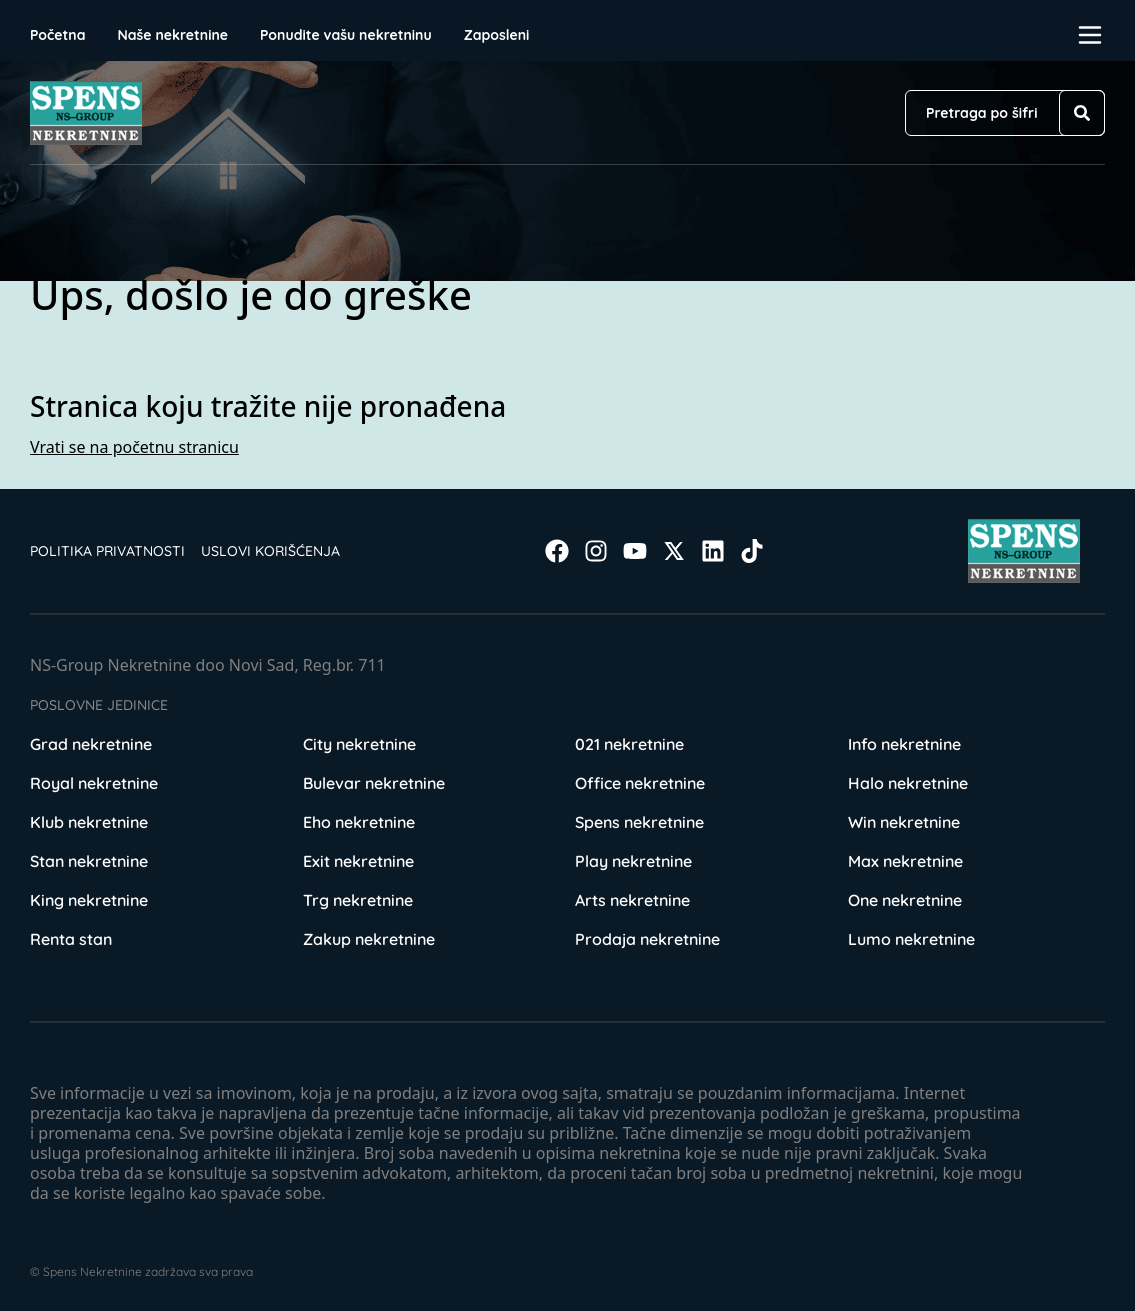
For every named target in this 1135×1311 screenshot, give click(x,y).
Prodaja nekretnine (647, 939)
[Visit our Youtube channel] (635, 551)
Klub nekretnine (89, 822)
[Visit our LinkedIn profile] (713, 551)
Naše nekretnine (172, 35)
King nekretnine (89, 900)
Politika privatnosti (107, 551)
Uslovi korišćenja (270, 551)
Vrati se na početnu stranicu (134, 447)
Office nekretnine (640, 783)
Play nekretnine (633, 861)
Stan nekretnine (89, 861)
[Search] (1082, 113)
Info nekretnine (904, 744)
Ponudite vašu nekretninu (346, 35)
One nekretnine (905, 900)
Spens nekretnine (639, 822)
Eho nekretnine (359, 822)
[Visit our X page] (674, 551)
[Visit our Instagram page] (596, 551)
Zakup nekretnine (369, 939)
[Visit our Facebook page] (557, 551)
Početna (57, 35)
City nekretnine (359, 744)
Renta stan (71, 939)
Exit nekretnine (358, 861)
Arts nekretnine (632, 900)
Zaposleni (497, 35)
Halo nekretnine (908, 783)
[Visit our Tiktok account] (752, 551)
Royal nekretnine (94, 783)
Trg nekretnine (358, 900)
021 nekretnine (629, 744)
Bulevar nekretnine (374, 783)
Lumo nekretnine (911, 939)
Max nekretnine (905, 861)
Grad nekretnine (91, 744)
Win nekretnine (904, 822)
